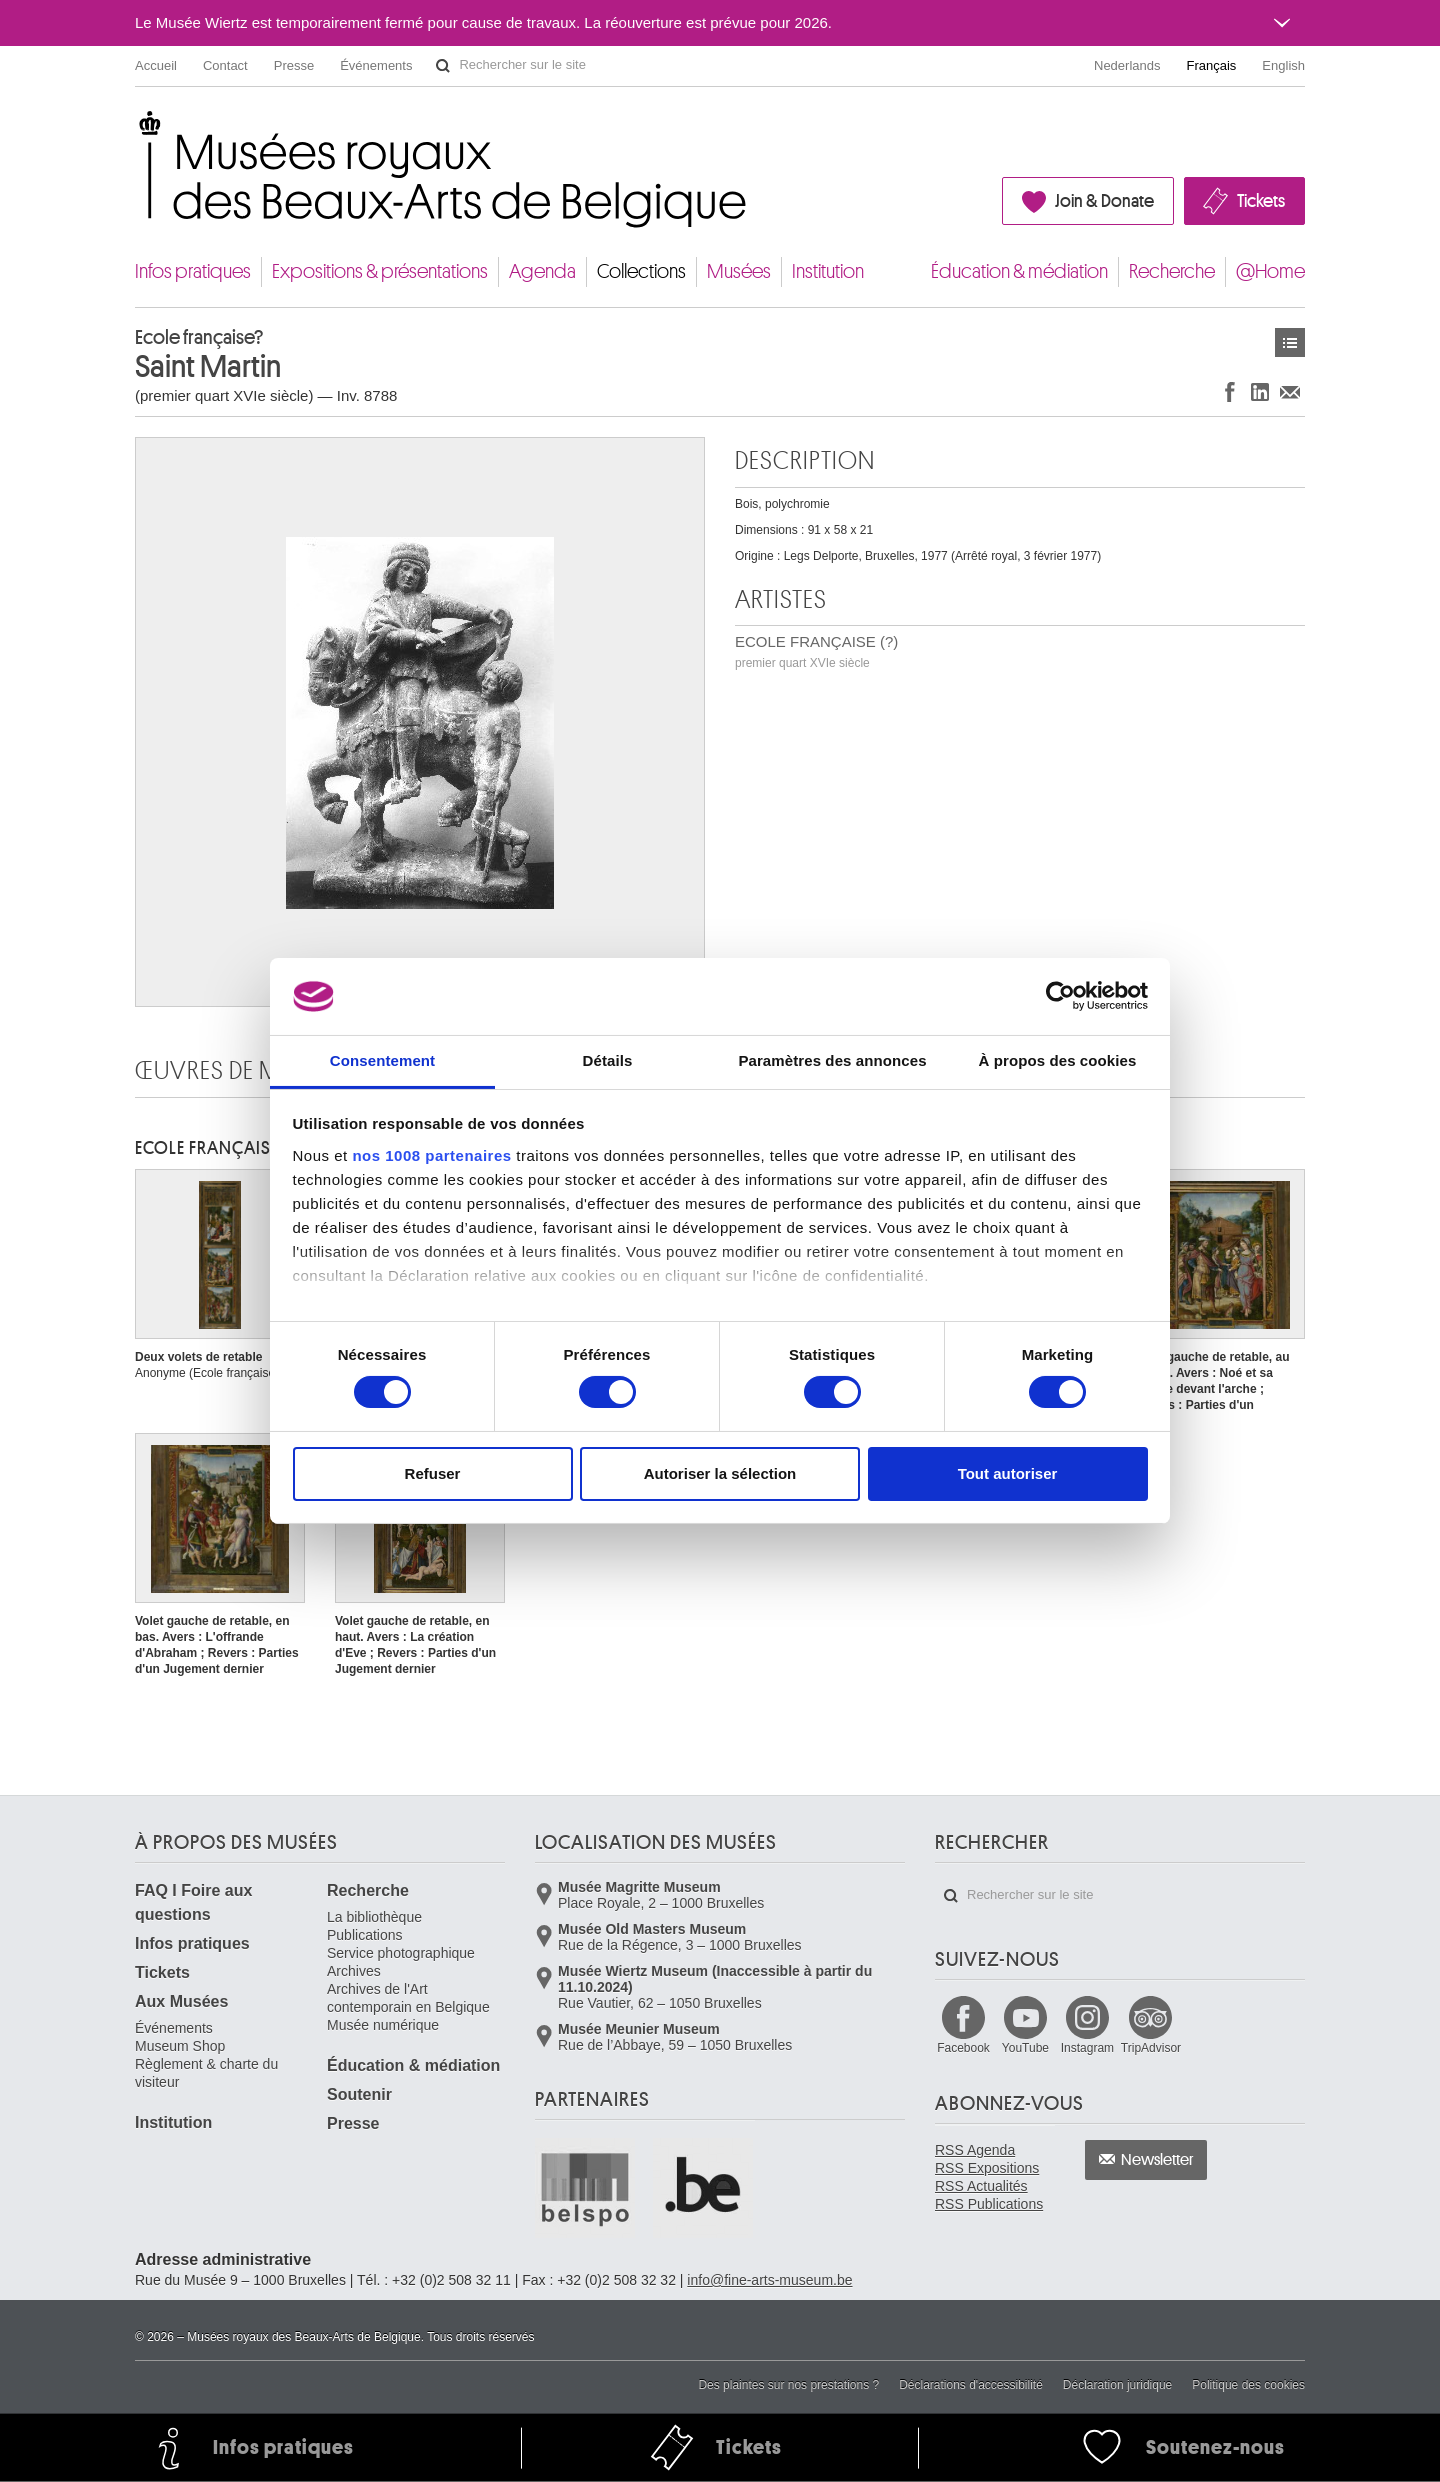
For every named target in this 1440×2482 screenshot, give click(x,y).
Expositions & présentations (380, 271)
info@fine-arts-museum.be (769, 2280)
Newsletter (1157, 2160)
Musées (739, 271)
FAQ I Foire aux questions (193, 1902)
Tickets (1261, 201)
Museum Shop (180, 2046)
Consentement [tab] (382, 1060)
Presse (294, 65)
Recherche (1172, 271)
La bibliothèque (374, 1917)
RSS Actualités (981, 2186)
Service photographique (401, 1953)
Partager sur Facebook (1230, 391)
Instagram (1087, 2048)
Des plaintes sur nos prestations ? (788, 2385)
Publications (365, 1935)
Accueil (156, 65)
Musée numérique (383, 2025)
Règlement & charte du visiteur (206, 2073)
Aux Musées (181, 2001)
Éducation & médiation (1019, 271)
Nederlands (1127, 65)
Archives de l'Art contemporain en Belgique (408, 1998)
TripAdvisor (1151, 2048)
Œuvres (1290, 342)
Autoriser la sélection (720, 1473)
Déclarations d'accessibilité (971, 2385)
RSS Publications (989, 2204)
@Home (1270, 271)
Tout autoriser (1008, 1473)
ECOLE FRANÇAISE (207, 1148)
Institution (828, 271)
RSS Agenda (975, 2150)
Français (1212, 65)
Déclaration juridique (1117, 2385)
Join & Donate (1104, 201)
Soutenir (359, 2094)
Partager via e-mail (1290, 391)
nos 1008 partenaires (431, 1155)
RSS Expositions (987, 2168)
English (1283, 65)
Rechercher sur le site (443, 66)
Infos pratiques (193, 271)
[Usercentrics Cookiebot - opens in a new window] (1060, 996)
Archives (354, 1971)
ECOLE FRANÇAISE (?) (816, 651)
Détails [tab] (608, 1060)
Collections (641, 271)
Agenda (542, 271)
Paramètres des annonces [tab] (832, 1060)
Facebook (963, 2048)
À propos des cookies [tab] (1058, 1060)
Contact (225, 65)
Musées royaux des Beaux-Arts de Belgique (136, 129)
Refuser (433, 1473)
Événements (376, 65)
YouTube (1025, 2048)
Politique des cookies (1248, 2385)
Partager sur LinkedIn (1260, 391)
